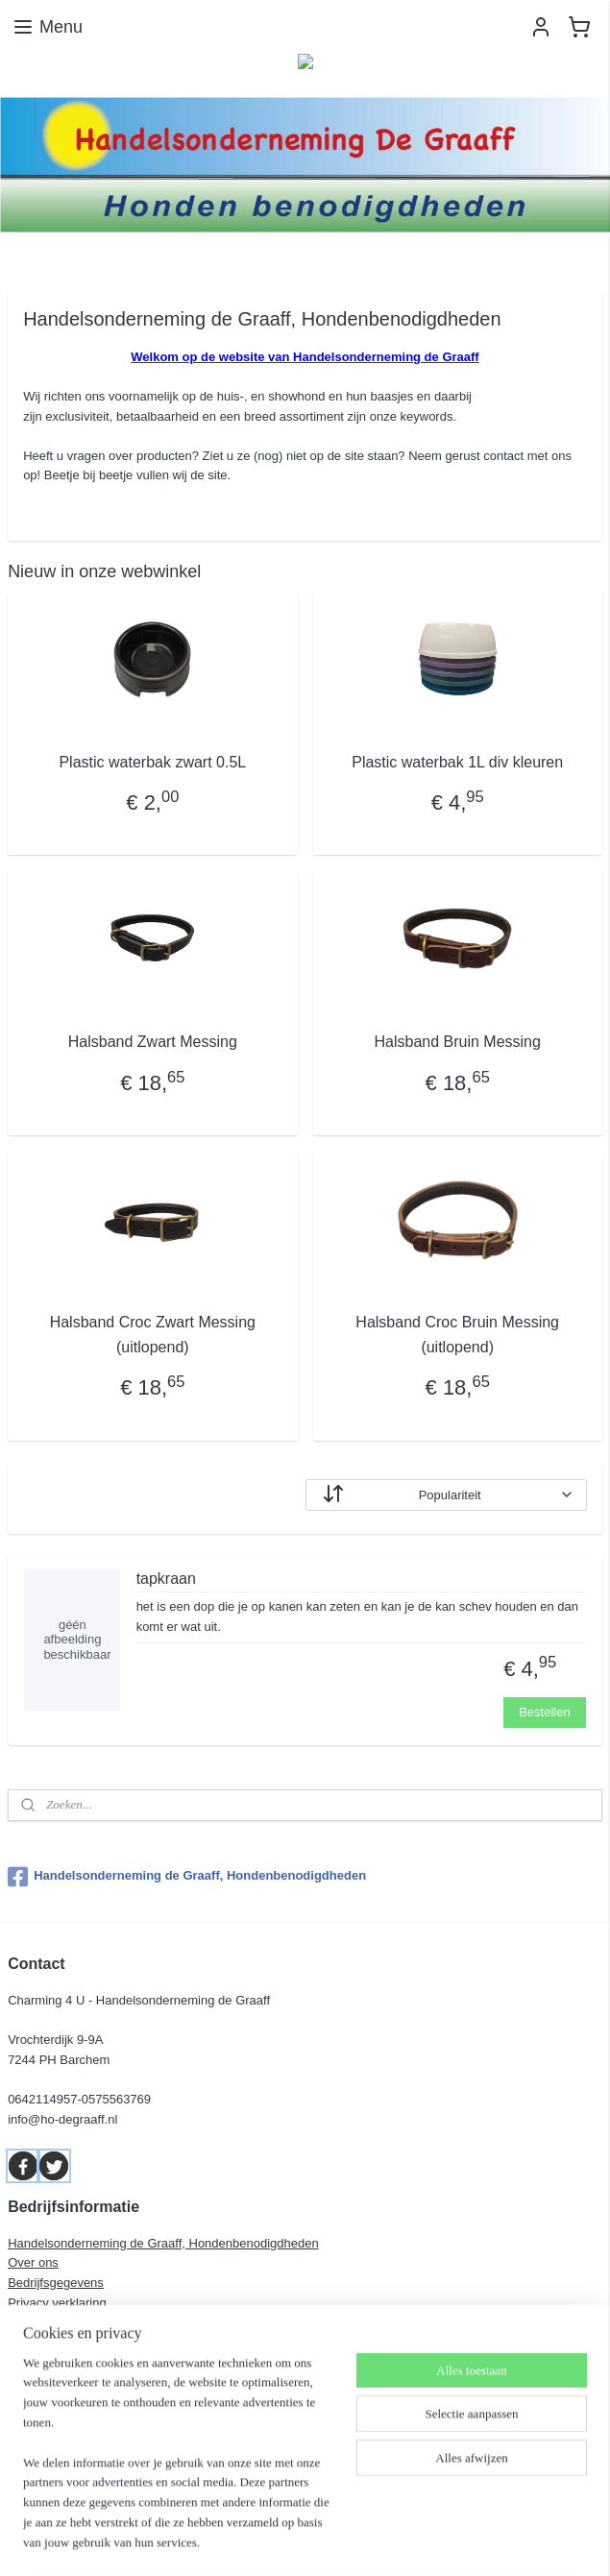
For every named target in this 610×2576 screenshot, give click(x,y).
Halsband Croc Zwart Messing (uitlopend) (153, 1334)
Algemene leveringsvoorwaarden (98, 2323)
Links (22, 2343)
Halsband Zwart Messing (152, 1041)
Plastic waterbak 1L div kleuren (457, 762)
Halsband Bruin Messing (457, 1041)
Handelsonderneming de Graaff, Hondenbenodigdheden (187, 1876)
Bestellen (544, 1712)
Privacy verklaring (57, 2303)
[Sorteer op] (446, 1494)
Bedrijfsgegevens (56, 2282)
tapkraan (166, 1578)
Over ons (33, 2262)
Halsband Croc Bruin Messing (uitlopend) (457, 1334)
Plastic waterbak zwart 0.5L (152, 762)
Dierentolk (36, 2362)
